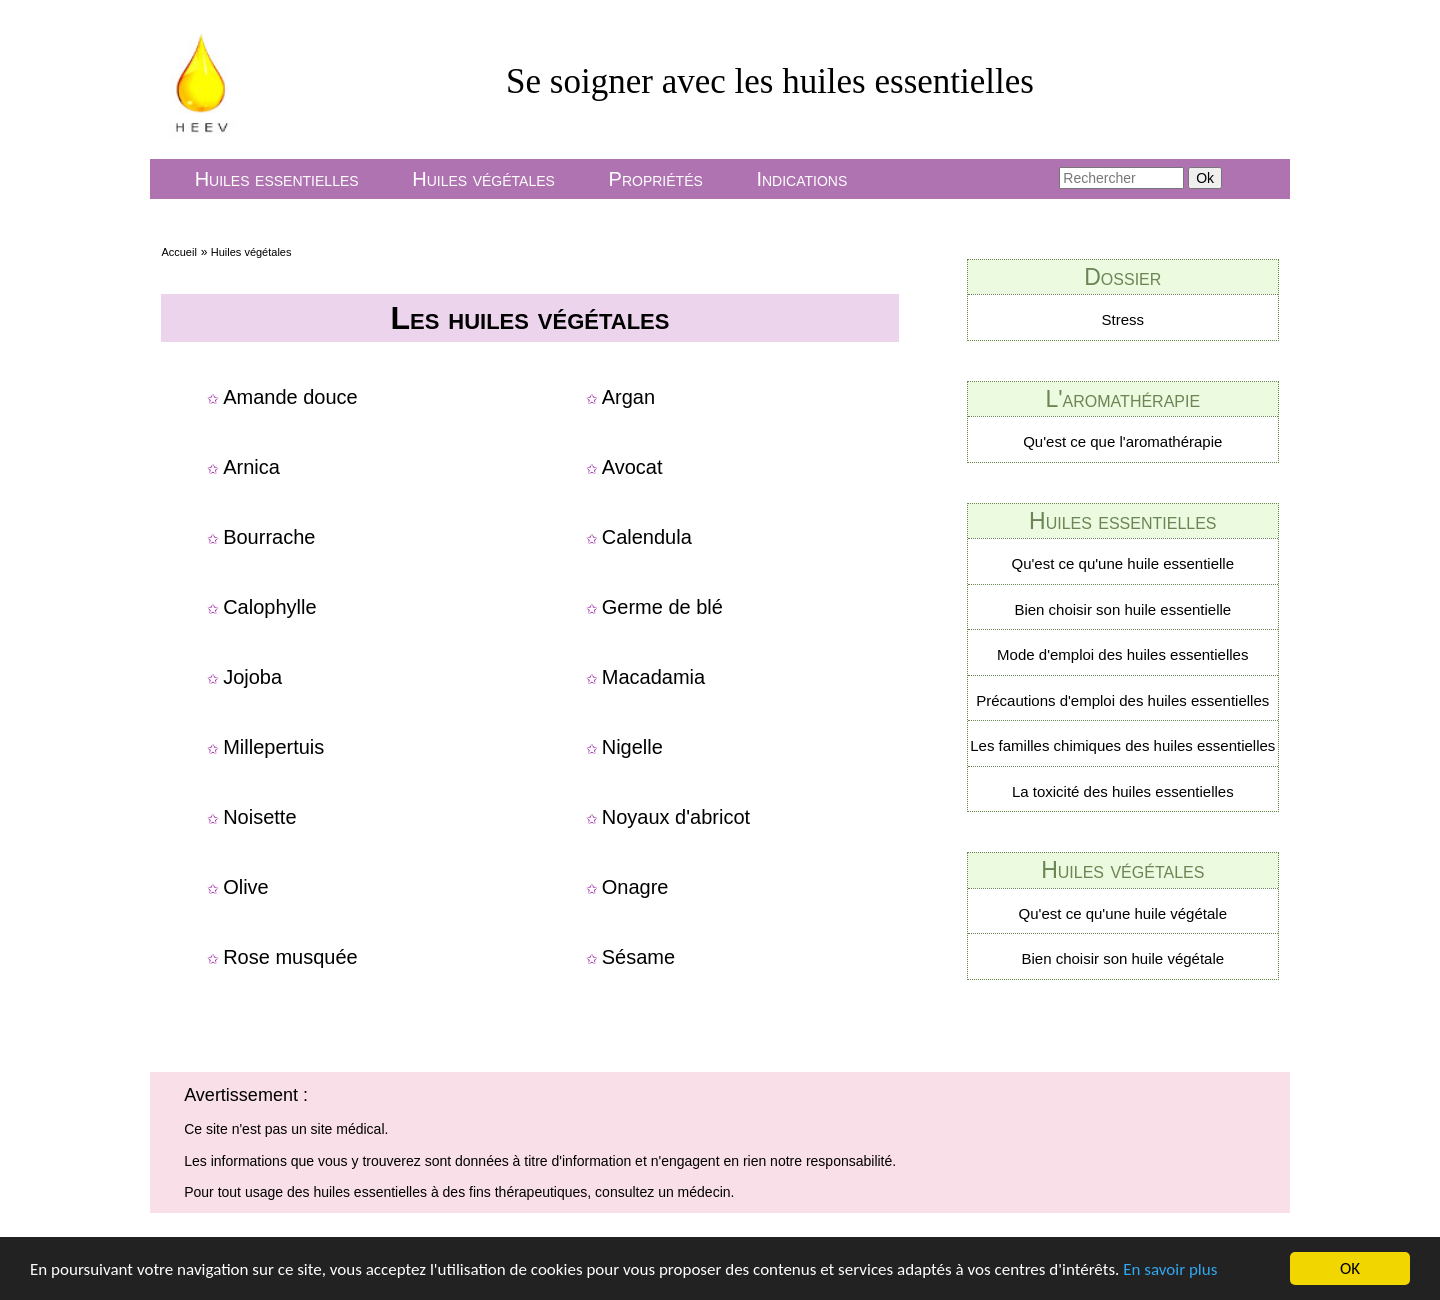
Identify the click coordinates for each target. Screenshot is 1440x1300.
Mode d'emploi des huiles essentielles (1122, 654)
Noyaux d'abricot (676, 817)
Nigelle (632, 747)
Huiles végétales (483, 179)
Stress (1123, 319)
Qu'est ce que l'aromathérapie (1122, 441)
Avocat (632, 467)
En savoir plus (1170, 1269)
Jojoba (252, 677)
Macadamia (653, 677)
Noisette (259, 817)
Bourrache (269, 537)
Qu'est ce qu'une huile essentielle (1123, 563)
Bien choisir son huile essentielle (1122, 609)
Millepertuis (273, 747)
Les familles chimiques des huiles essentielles (1122, 745)
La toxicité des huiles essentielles (1123, 791)
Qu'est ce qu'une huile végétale (1123, 913)
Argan (628, 397)
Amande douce (290, 397)
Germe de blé (662, 607)
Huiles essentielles (277, 179)
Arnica (251, 467)
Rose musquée (290, 957)
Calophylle (269, 607)
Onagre (635, 887)
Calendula (647, 537)
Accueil (178, 252)
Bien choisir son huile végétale (1122, 958)
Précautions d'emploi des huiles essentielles (1122, 700)
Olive (246, 887)
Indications (801, 179)
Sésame (638, 957)
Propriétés (656, 179)
